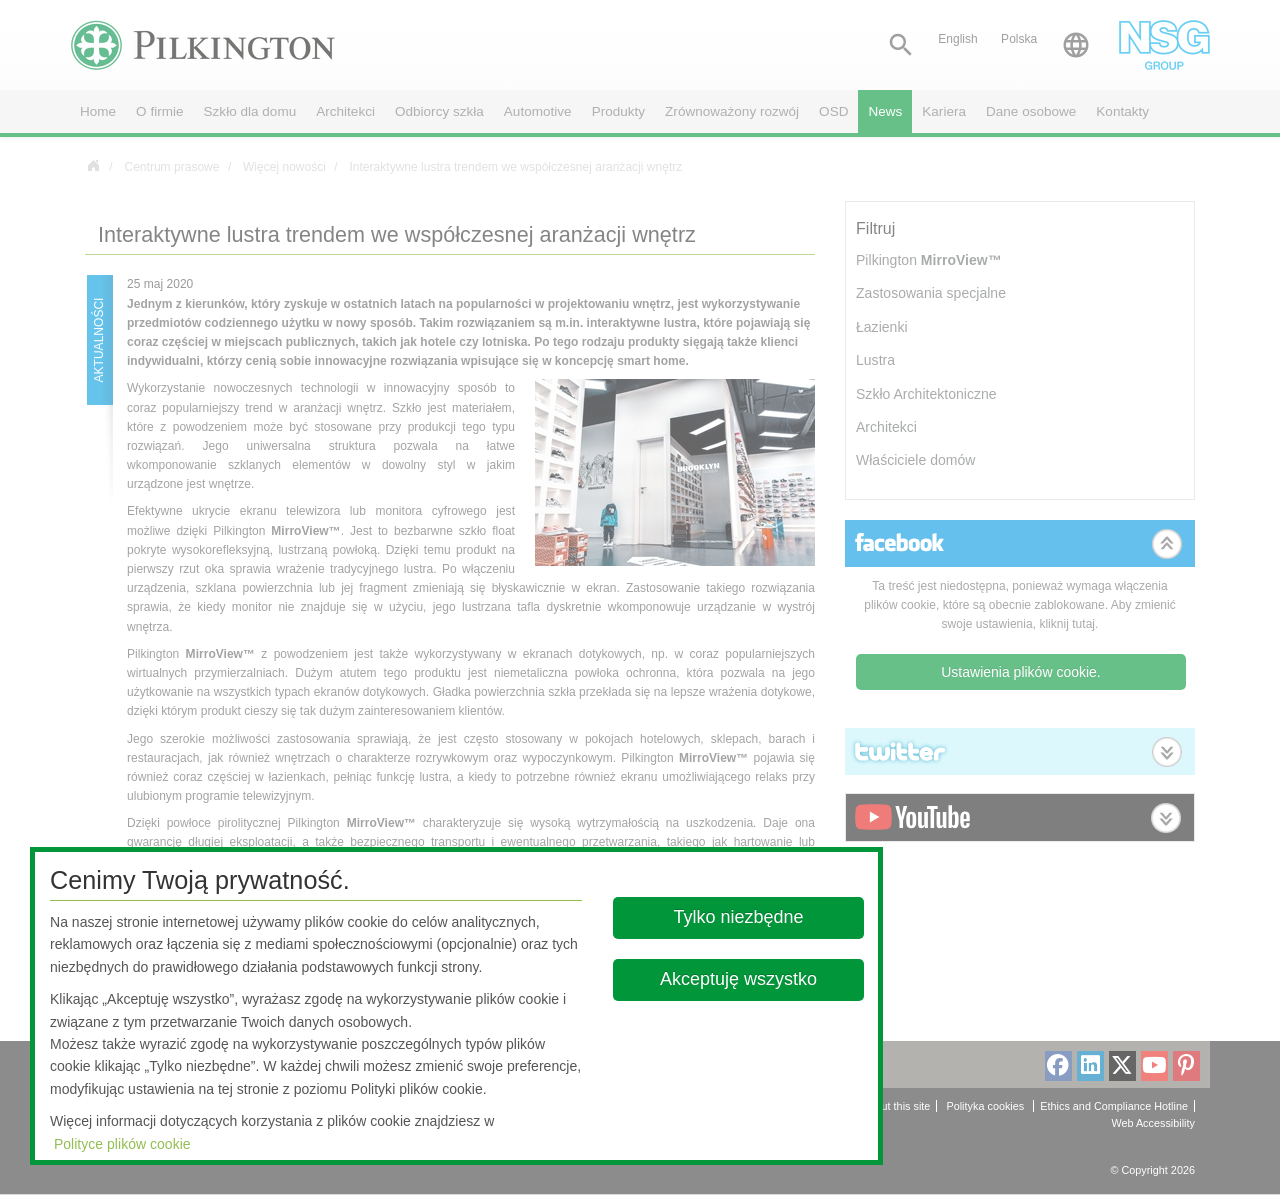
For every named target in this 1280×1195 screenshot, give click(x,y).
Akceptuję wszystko (738, 979)
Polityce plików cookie (122, 1144)
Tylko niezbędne (739, 917)
